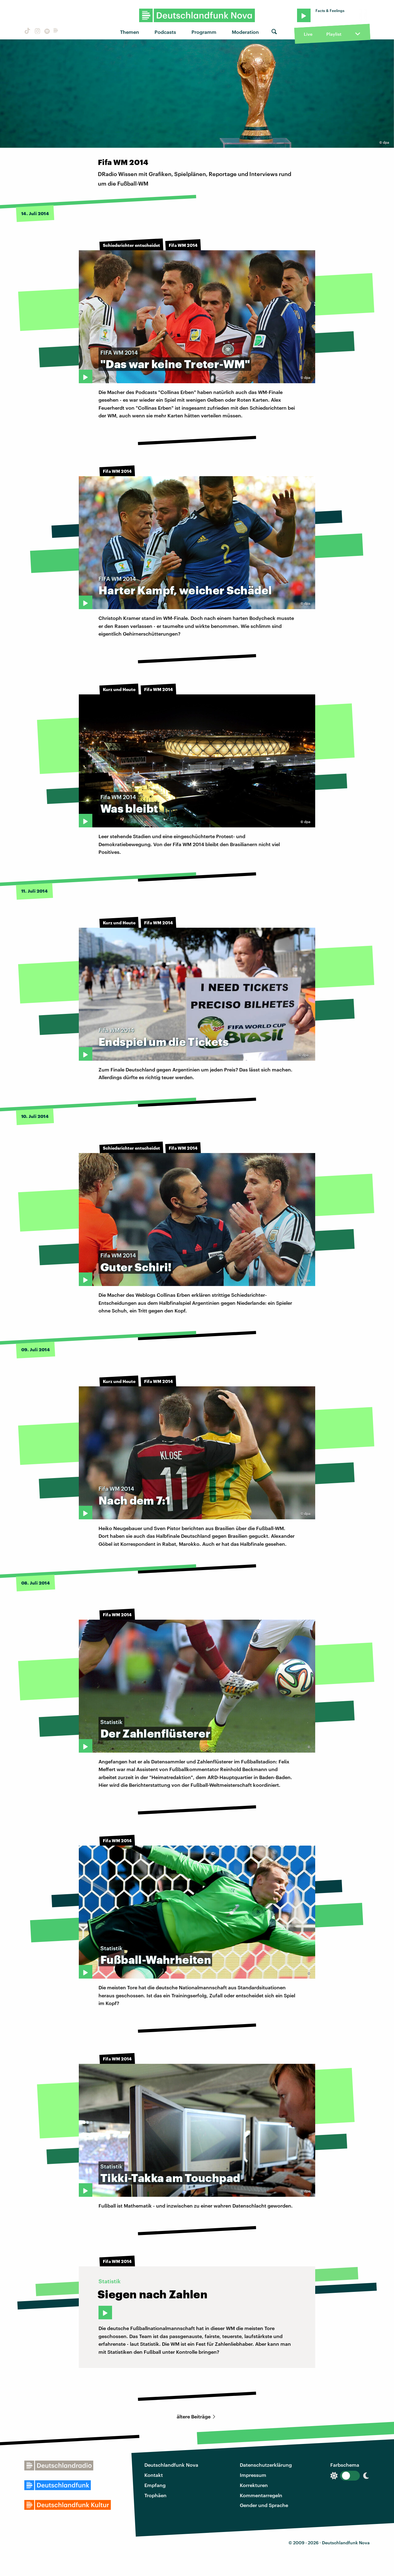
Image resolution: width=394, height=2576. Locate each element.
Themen (129, 32)
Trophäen (155, 2495)
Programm (203, 32)
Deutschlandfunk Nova (171, 2465)
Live (308, 34)
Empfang (155, 2485)
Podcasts (165, 32)
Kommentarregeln (261, 2495)
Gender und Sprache (264, 2505)
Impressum (253, 2475)
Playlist (333, 34)
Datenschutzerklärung (266, 2465)
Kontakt (153, 2475)
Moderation (245, 32)
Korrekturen (254, 2485)
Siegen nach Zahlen (152, 2294)
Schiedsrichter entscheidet (131, 245)
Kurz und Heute (119, 689)
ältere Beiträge (197, 2416)
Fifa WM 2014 (183, 245)
